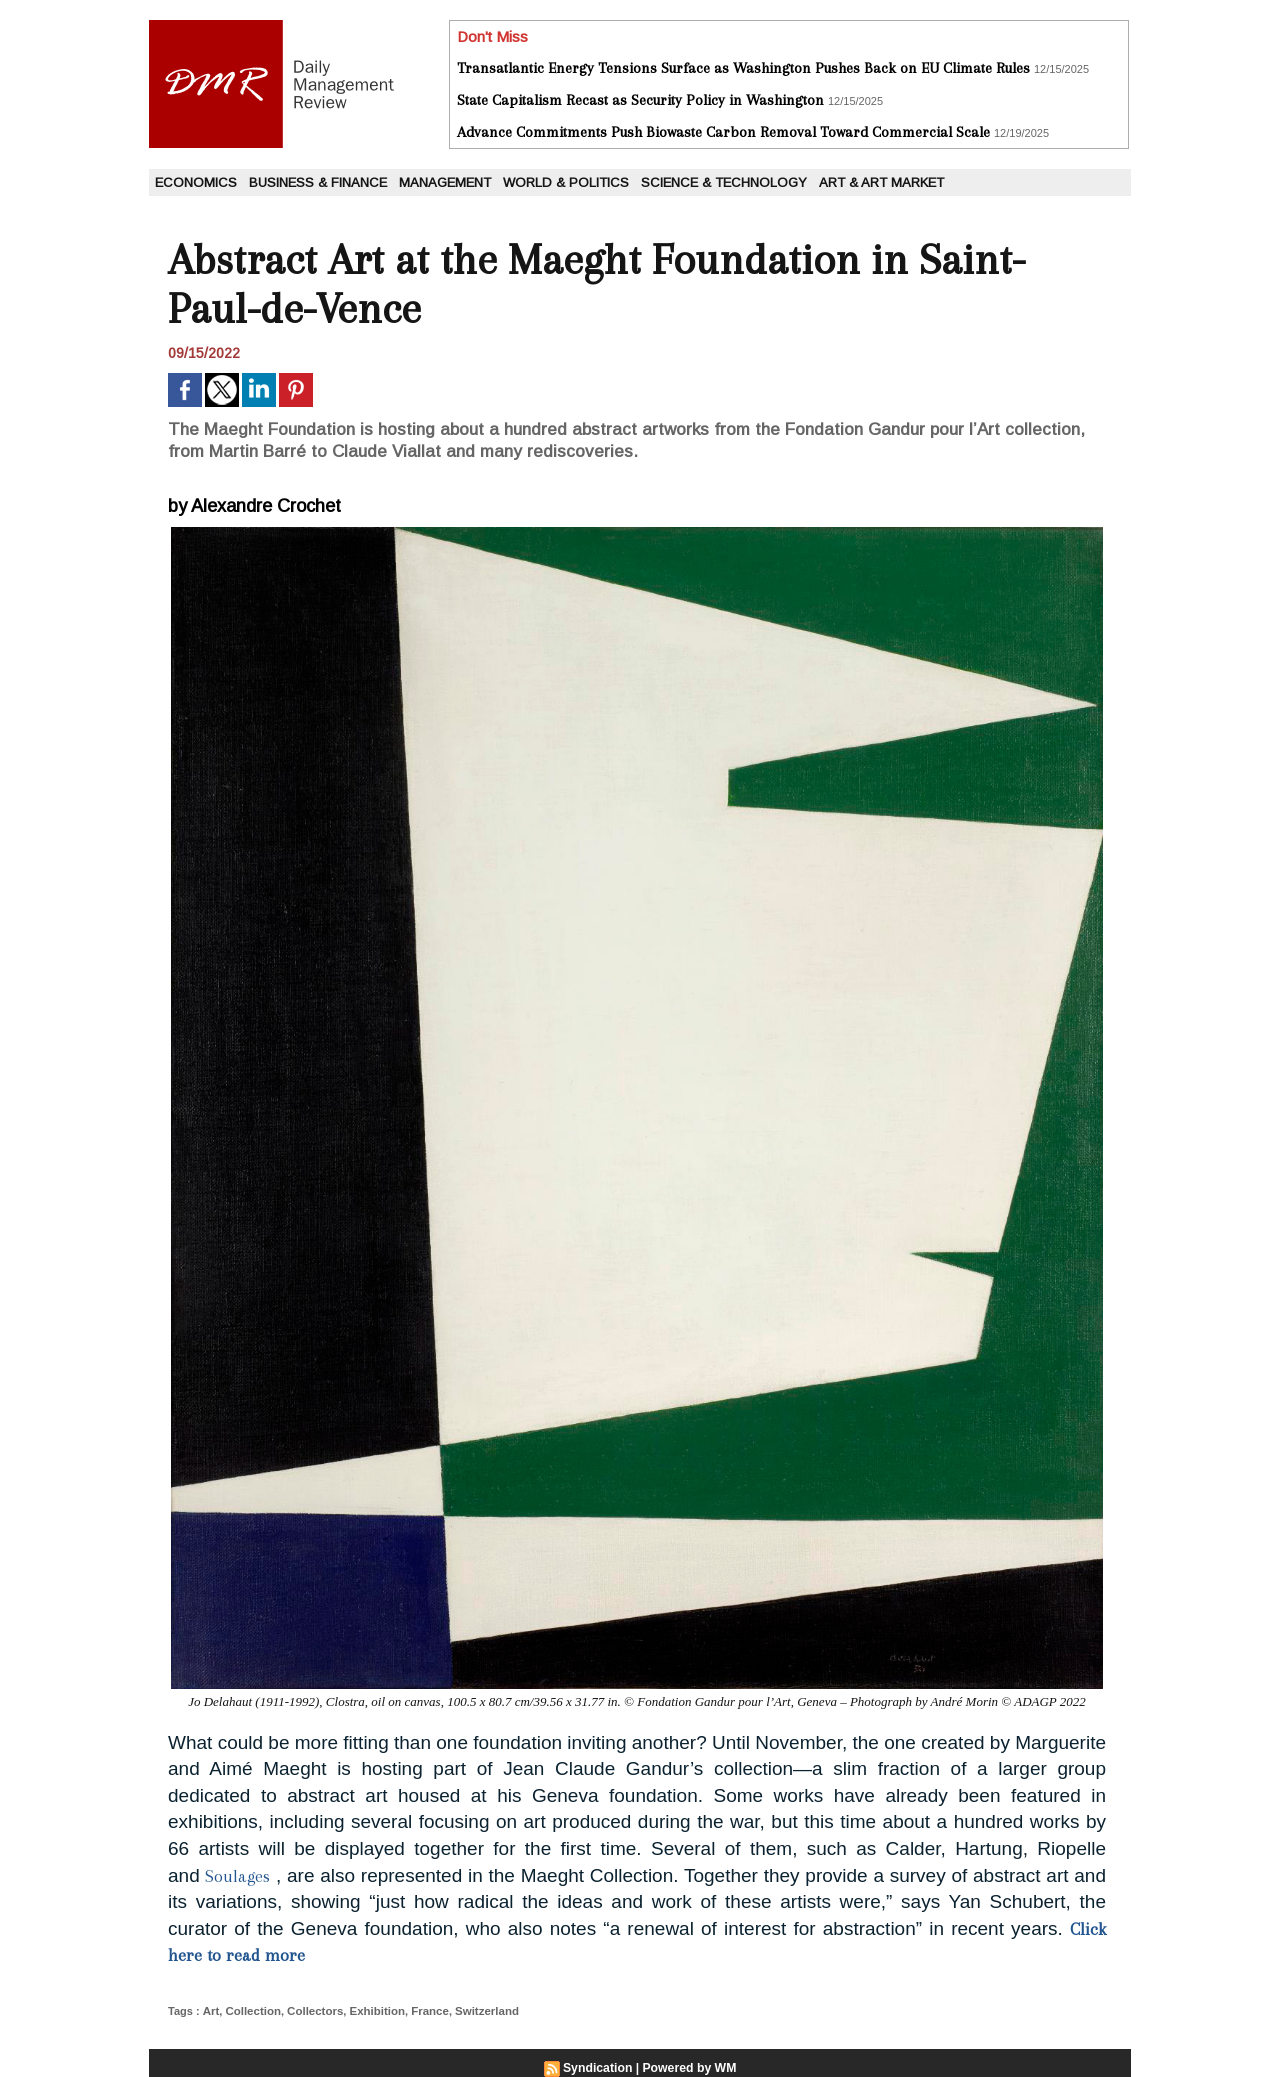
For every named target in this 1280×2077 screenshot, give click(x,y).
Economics (196, 182)
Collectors (311, 2011)
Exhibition (369, 2011)
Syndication (599, 2068)
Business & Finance (318, 182)
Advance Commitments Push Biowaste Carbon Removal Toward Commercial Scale (723, 132)
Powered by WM (689, 2068)
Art (210, 2011)
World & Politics (566, 182)
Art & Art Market (881, 182)
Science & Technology (724, 182)
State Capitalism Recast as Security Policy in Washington (640, 100)
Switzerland (475, 2011)
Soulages (238, 1876)
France (421, 2011)
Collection (250, 2011)
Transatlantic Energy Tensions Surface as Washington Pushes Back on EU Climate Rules (743, 68)
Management (445, 182)
